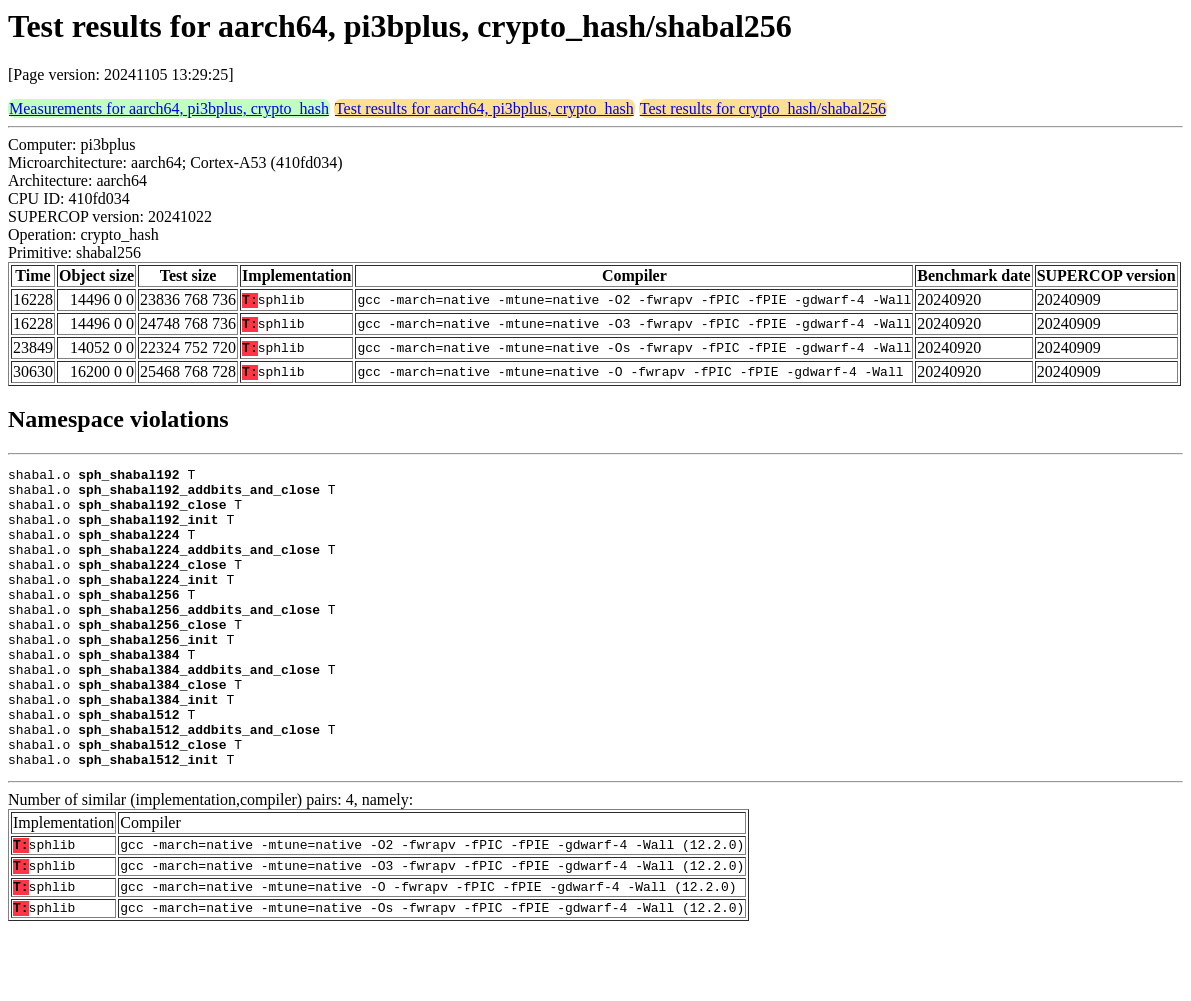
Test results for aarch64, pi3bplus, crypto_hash (484, 108)
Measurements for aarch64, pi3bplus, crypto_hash (169, 108)
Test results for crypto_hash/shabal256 (763, 108)
